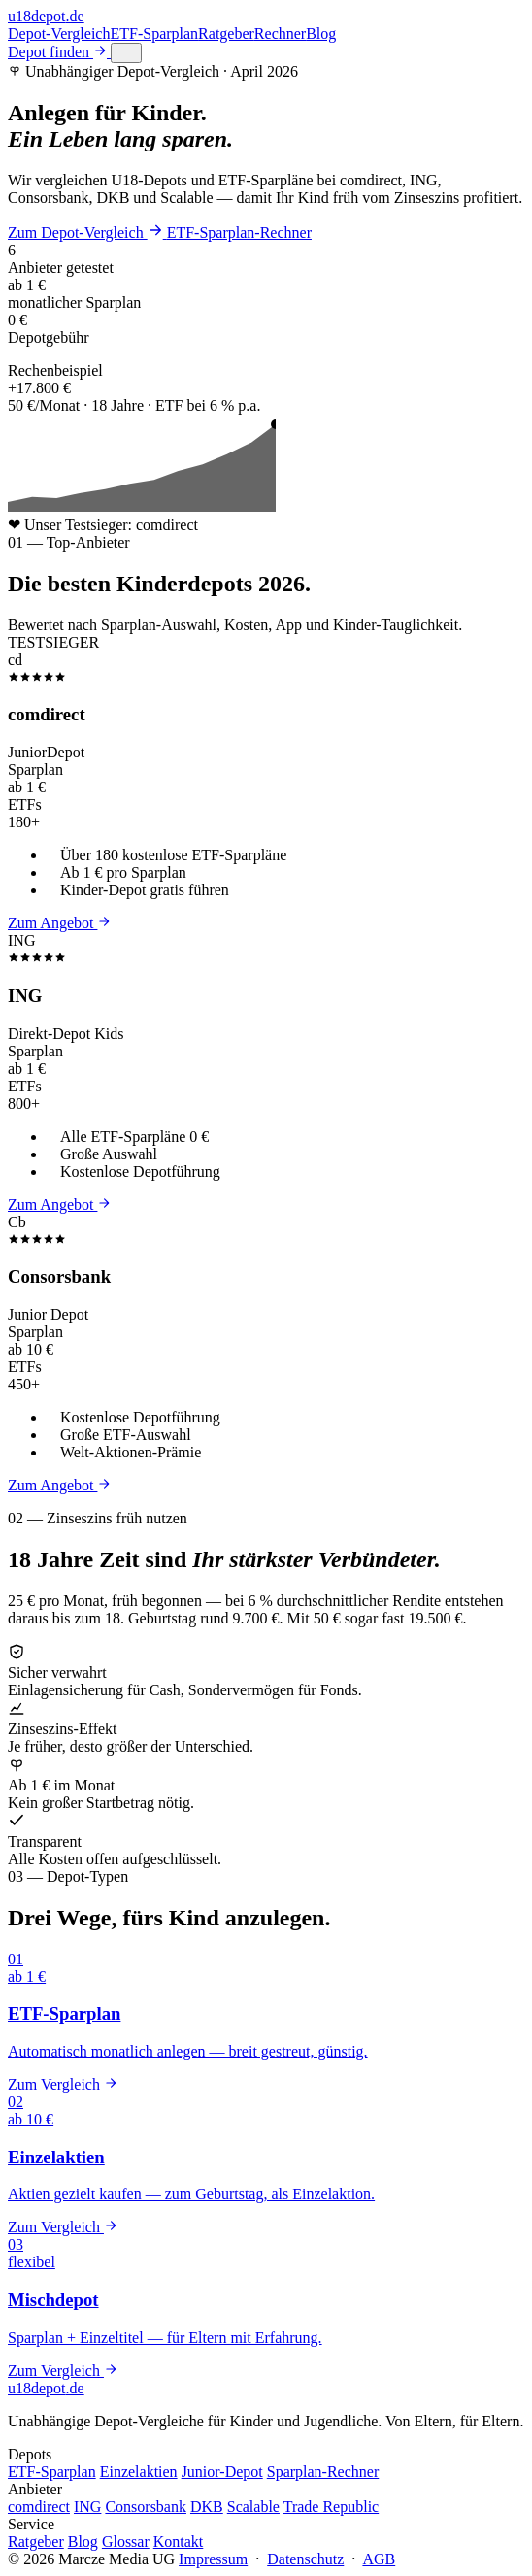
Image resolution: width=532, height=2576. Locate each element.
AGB (378, 2559)
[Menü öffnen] (126, 53)
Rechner (280, 33)
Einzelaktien (139, 2471)
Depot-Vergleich (59, 33)
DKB (206, 2506)
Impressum (213, 2559)
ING (87, 2506)
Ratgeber (226, 33)
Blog (321, 33)
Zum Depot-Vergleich (87, 232)
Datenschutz (305, 2559)
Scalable (253, 2506)
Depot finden (59, 52)
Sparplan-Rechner (323, 2471)
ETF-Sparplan (154, 33)
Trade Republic (331, 2506)
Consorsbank (145, 2506)
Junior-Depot (222, 2471)
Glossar (126, 2541)
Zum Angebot (59, 923)
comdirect (39, 2506)
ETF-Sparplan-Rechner (239, 232)
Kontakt (178, 2541)
